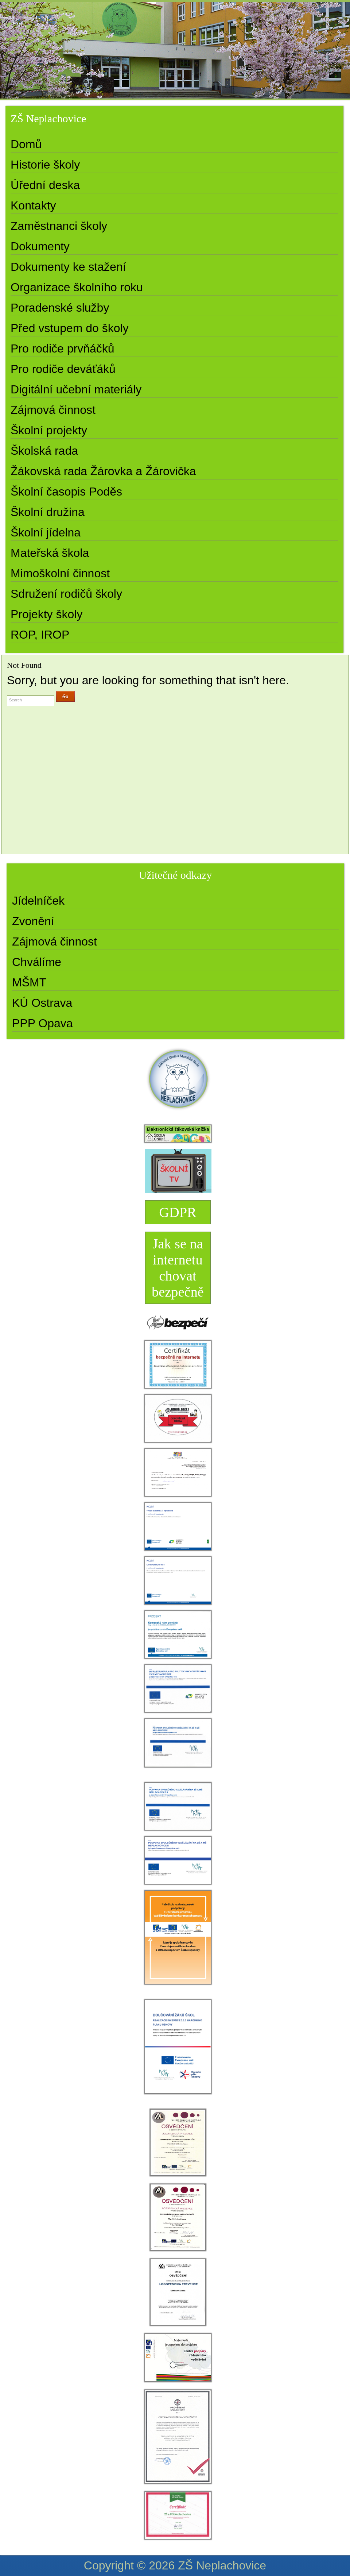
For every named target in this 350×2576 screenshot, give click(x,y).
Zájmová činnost (53, 409)
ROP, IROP (40, 634)
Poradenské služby (60, 307)
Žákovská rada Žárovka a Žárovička (103, 471)
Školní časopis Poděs (66, 491)
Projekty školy (46, 614)
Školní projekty (49, 430)
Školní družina (48, 512)
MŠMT (29, 982)
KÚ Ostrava (42, 1002)
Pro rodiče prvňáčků (62, 348)
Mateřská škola (50, 552)
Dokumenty (40, 246)
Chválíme (36, 962)
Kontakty (33, 205)
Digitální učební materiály (76, 389)
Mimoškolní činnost (60, 573)
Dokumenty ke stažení (68, 266)
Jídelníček (38, 900)
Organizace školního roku (77, 287)
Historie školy (45, 164)
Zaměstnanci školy (59, 225)
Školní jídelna (46, 532)
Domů (26, 144)
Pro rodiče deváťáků (63, 369)
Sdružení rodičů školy (66, 593)
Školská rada (44, 450)
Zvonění (33, 921)
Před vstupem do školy (70, 328)
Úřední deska (45, 185)
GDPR (177, 1212)
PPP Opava (42, 1023)
